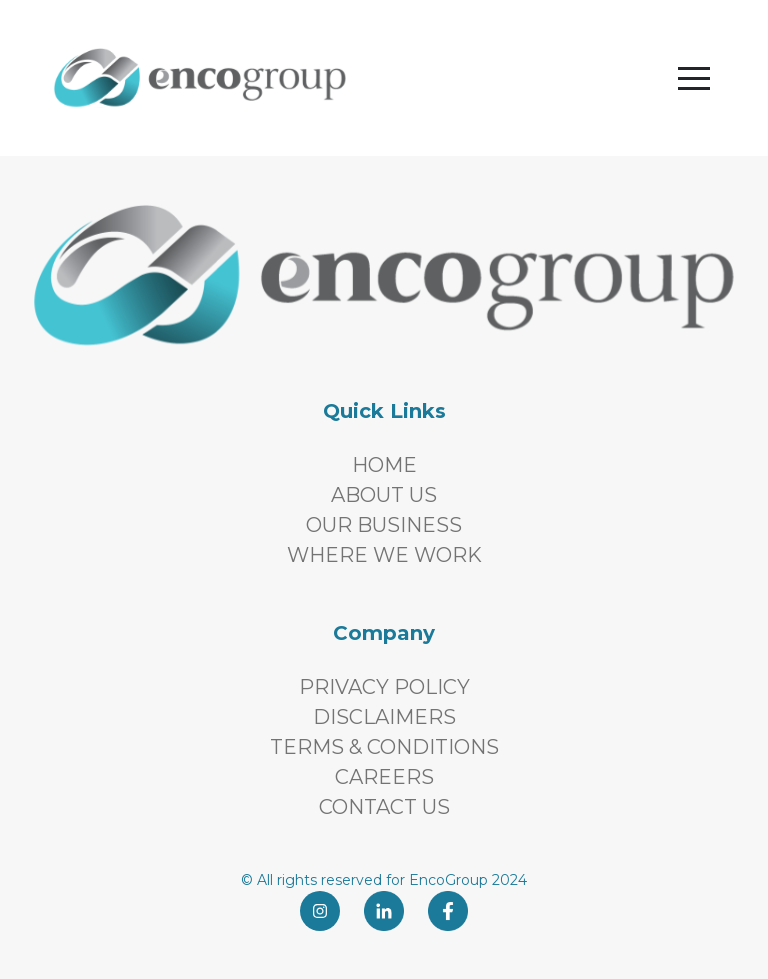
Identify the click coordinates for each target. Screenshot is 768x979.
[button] (694, 78)
